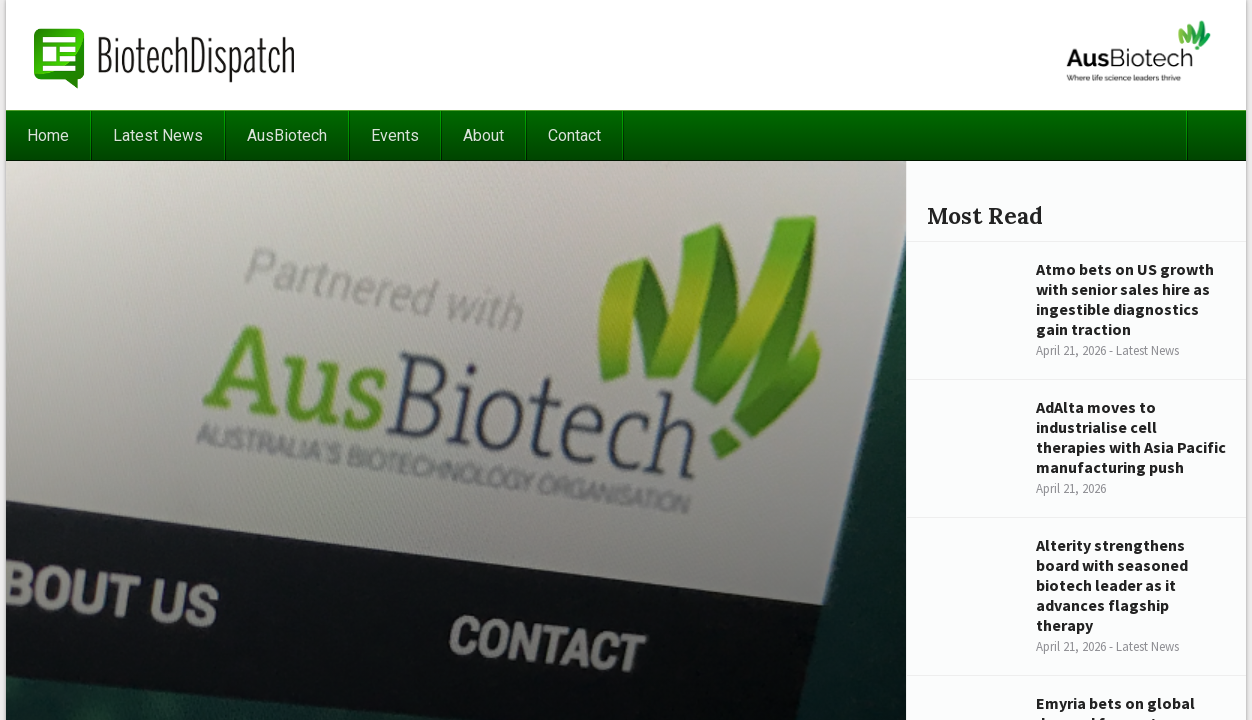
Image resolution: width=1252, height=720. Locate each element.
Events (395, 135)
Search (1216, 135)
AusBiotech (287, 135)
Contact (574, 135)
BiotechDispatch (165, 55)
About (483, 135)
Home (48, 135)
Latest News (158, 135)
